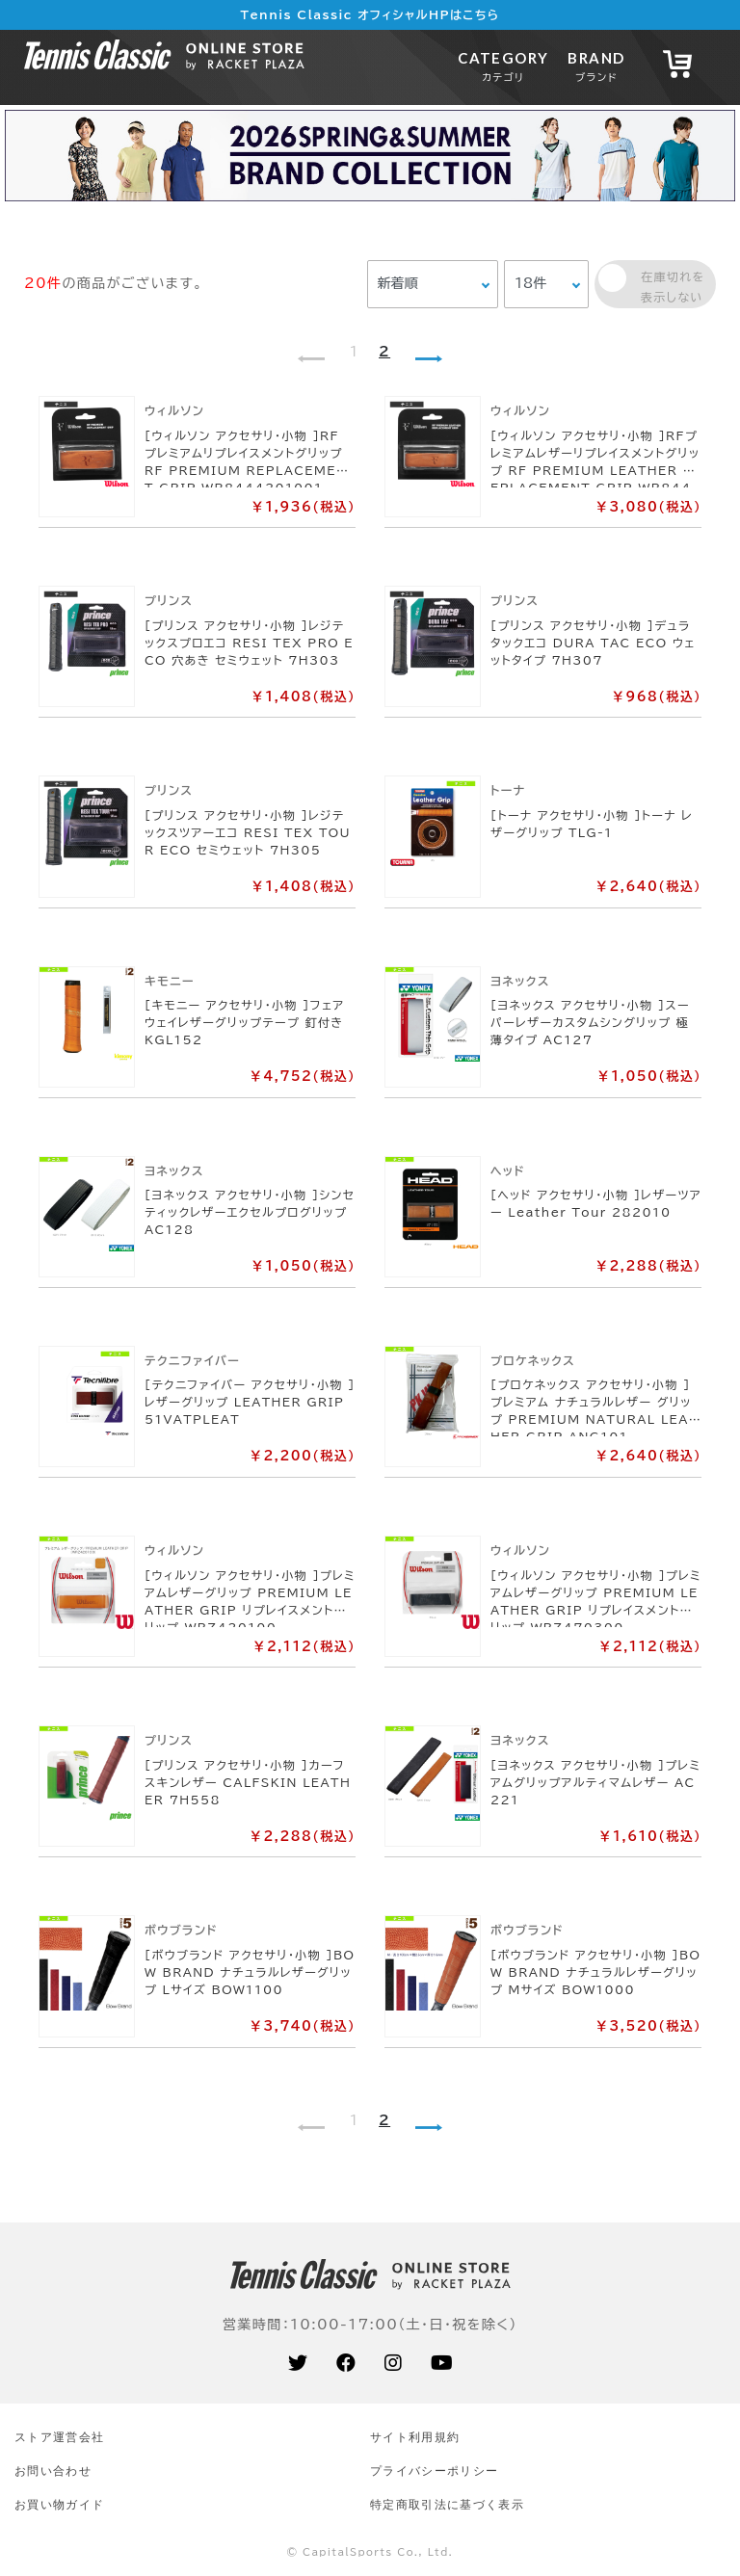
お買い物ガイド (59, 2504)
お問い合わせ (53, 2470)
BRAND (596, 66)
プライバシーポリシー (434, 2470)
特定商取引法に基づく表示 (447, 2504)
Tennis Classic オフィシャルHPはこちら (370, 14)
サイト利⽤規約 (415, 2437)
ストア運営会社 (59, 2437)
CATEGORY (503, 66)
